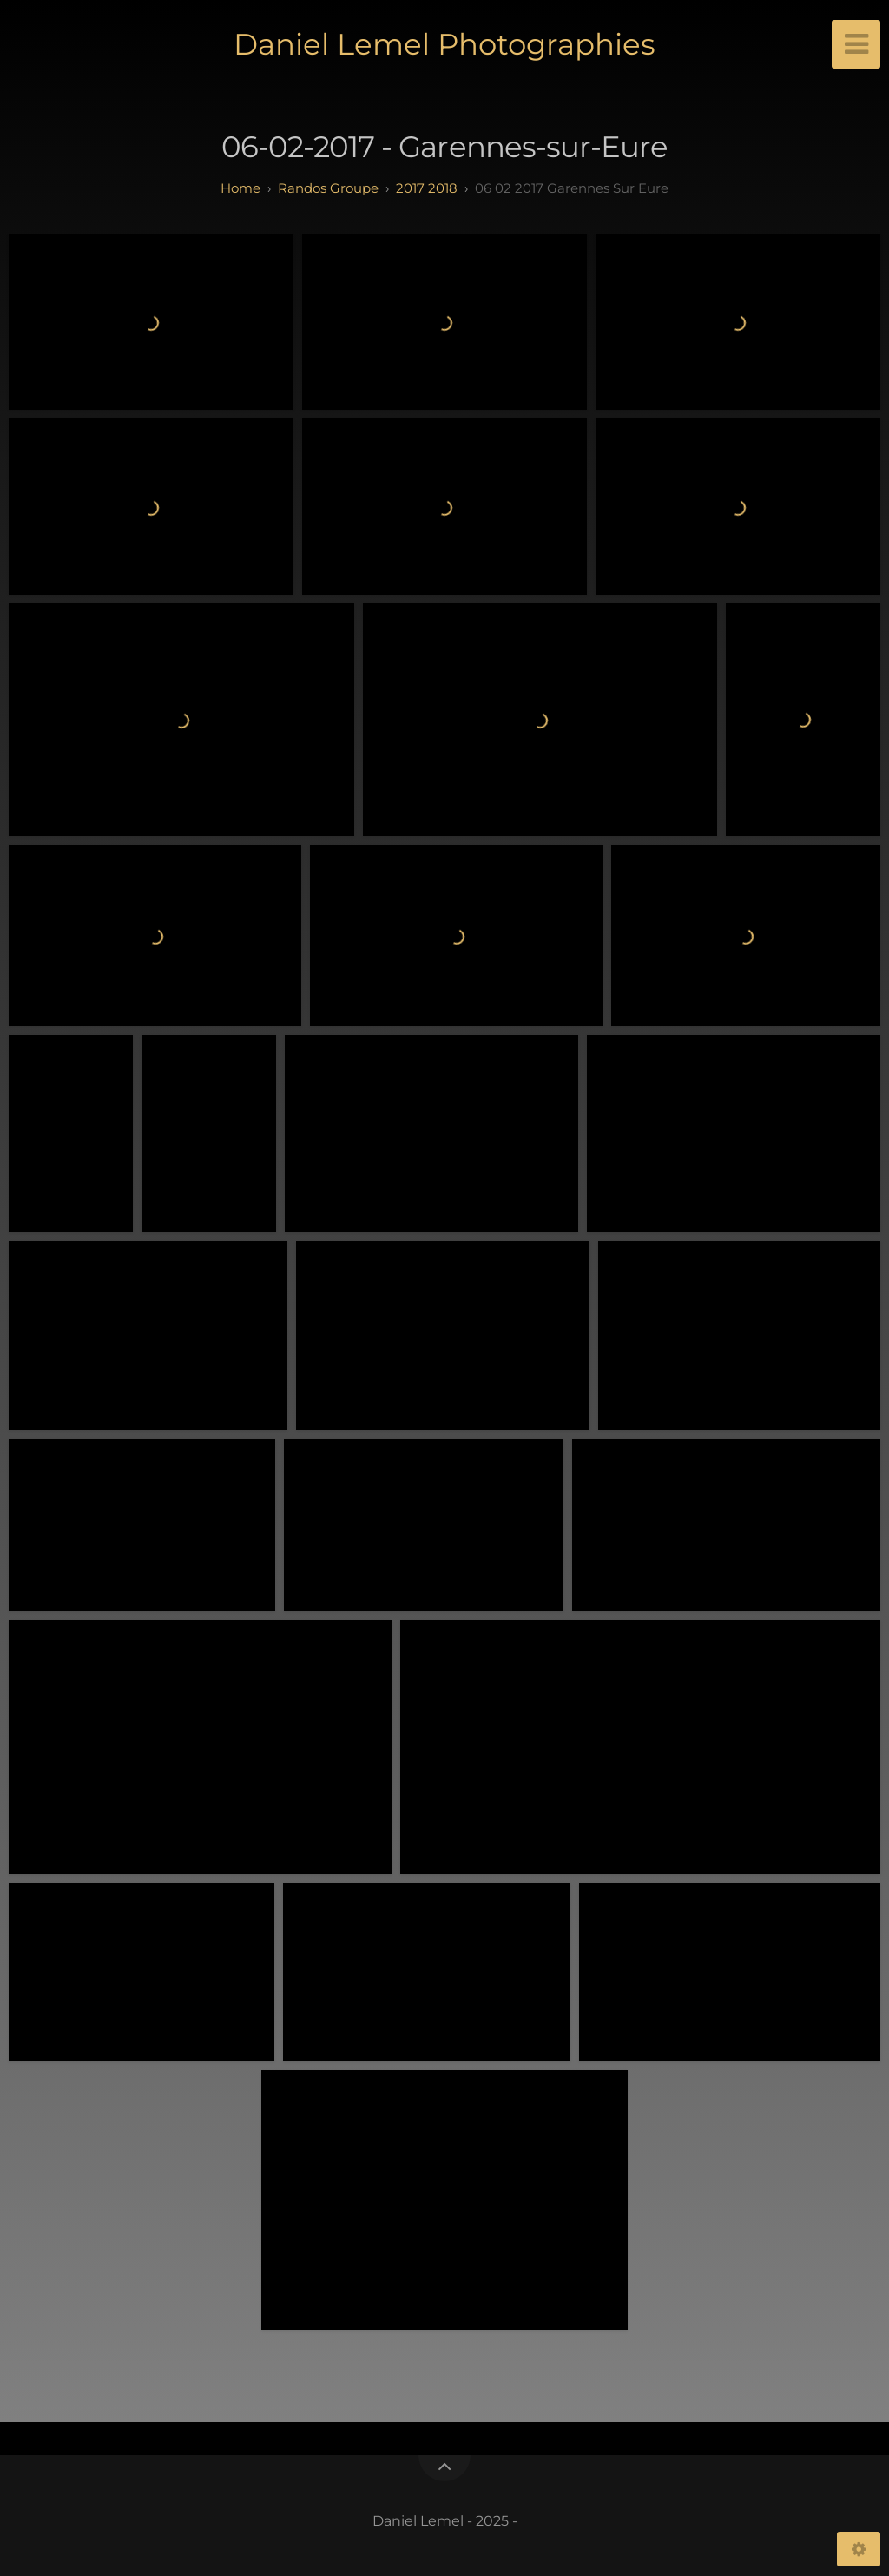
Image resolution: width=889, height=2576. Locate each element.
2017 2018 (427, 188)
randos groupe (328, 188)
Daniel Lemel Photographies (444, 44)
